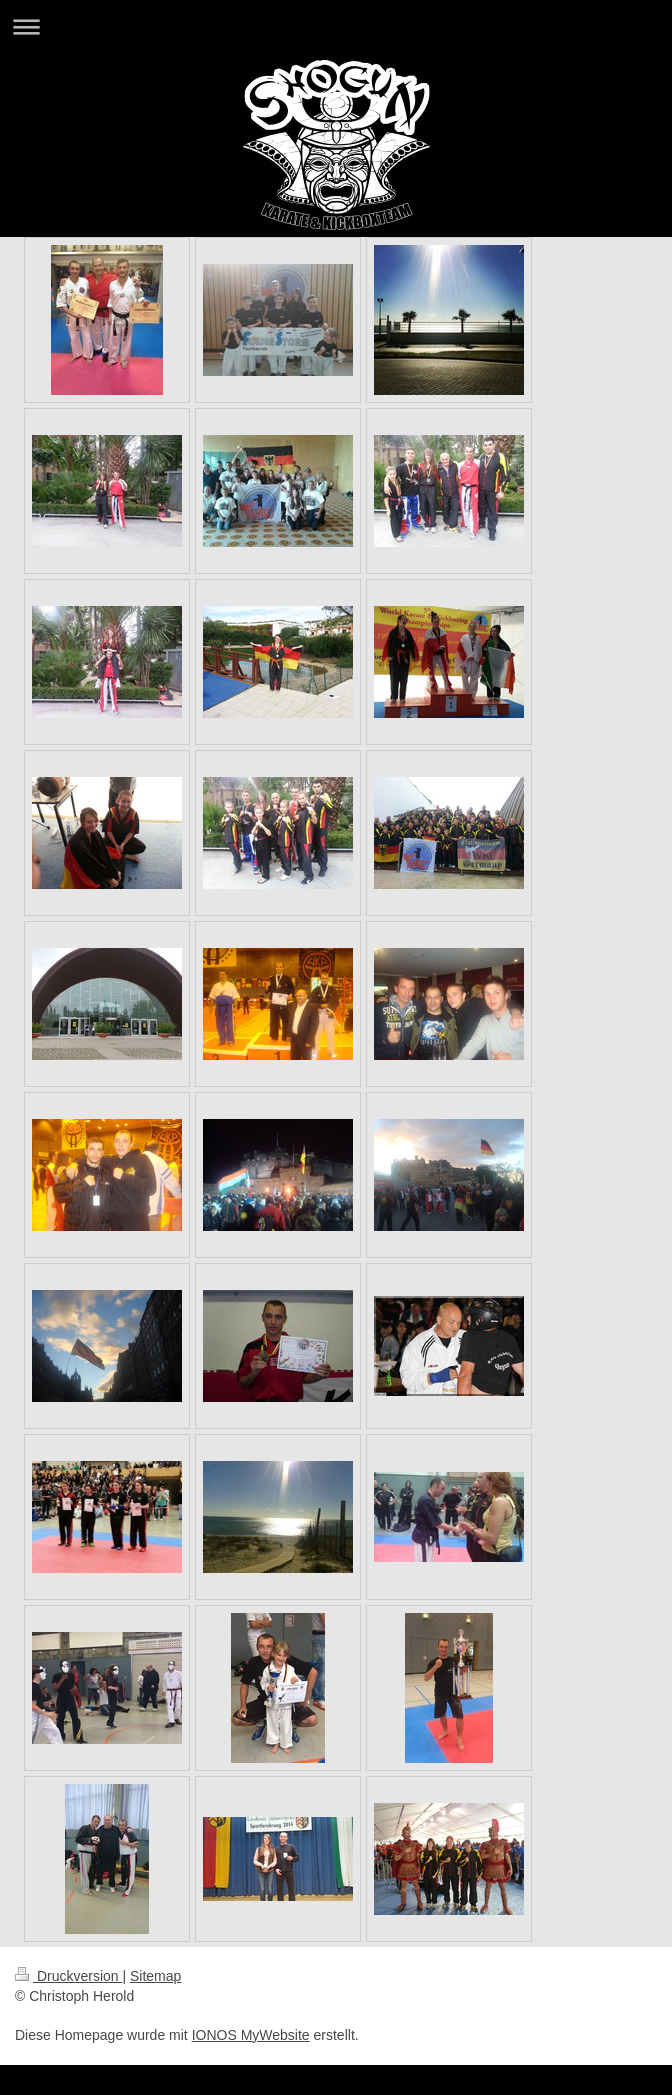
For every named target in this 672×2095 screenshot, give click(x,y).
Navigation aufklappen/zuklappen (336, 26)
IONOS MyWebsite (251, 2035)
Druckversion (68, 1976)
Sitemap (155, 1976)
